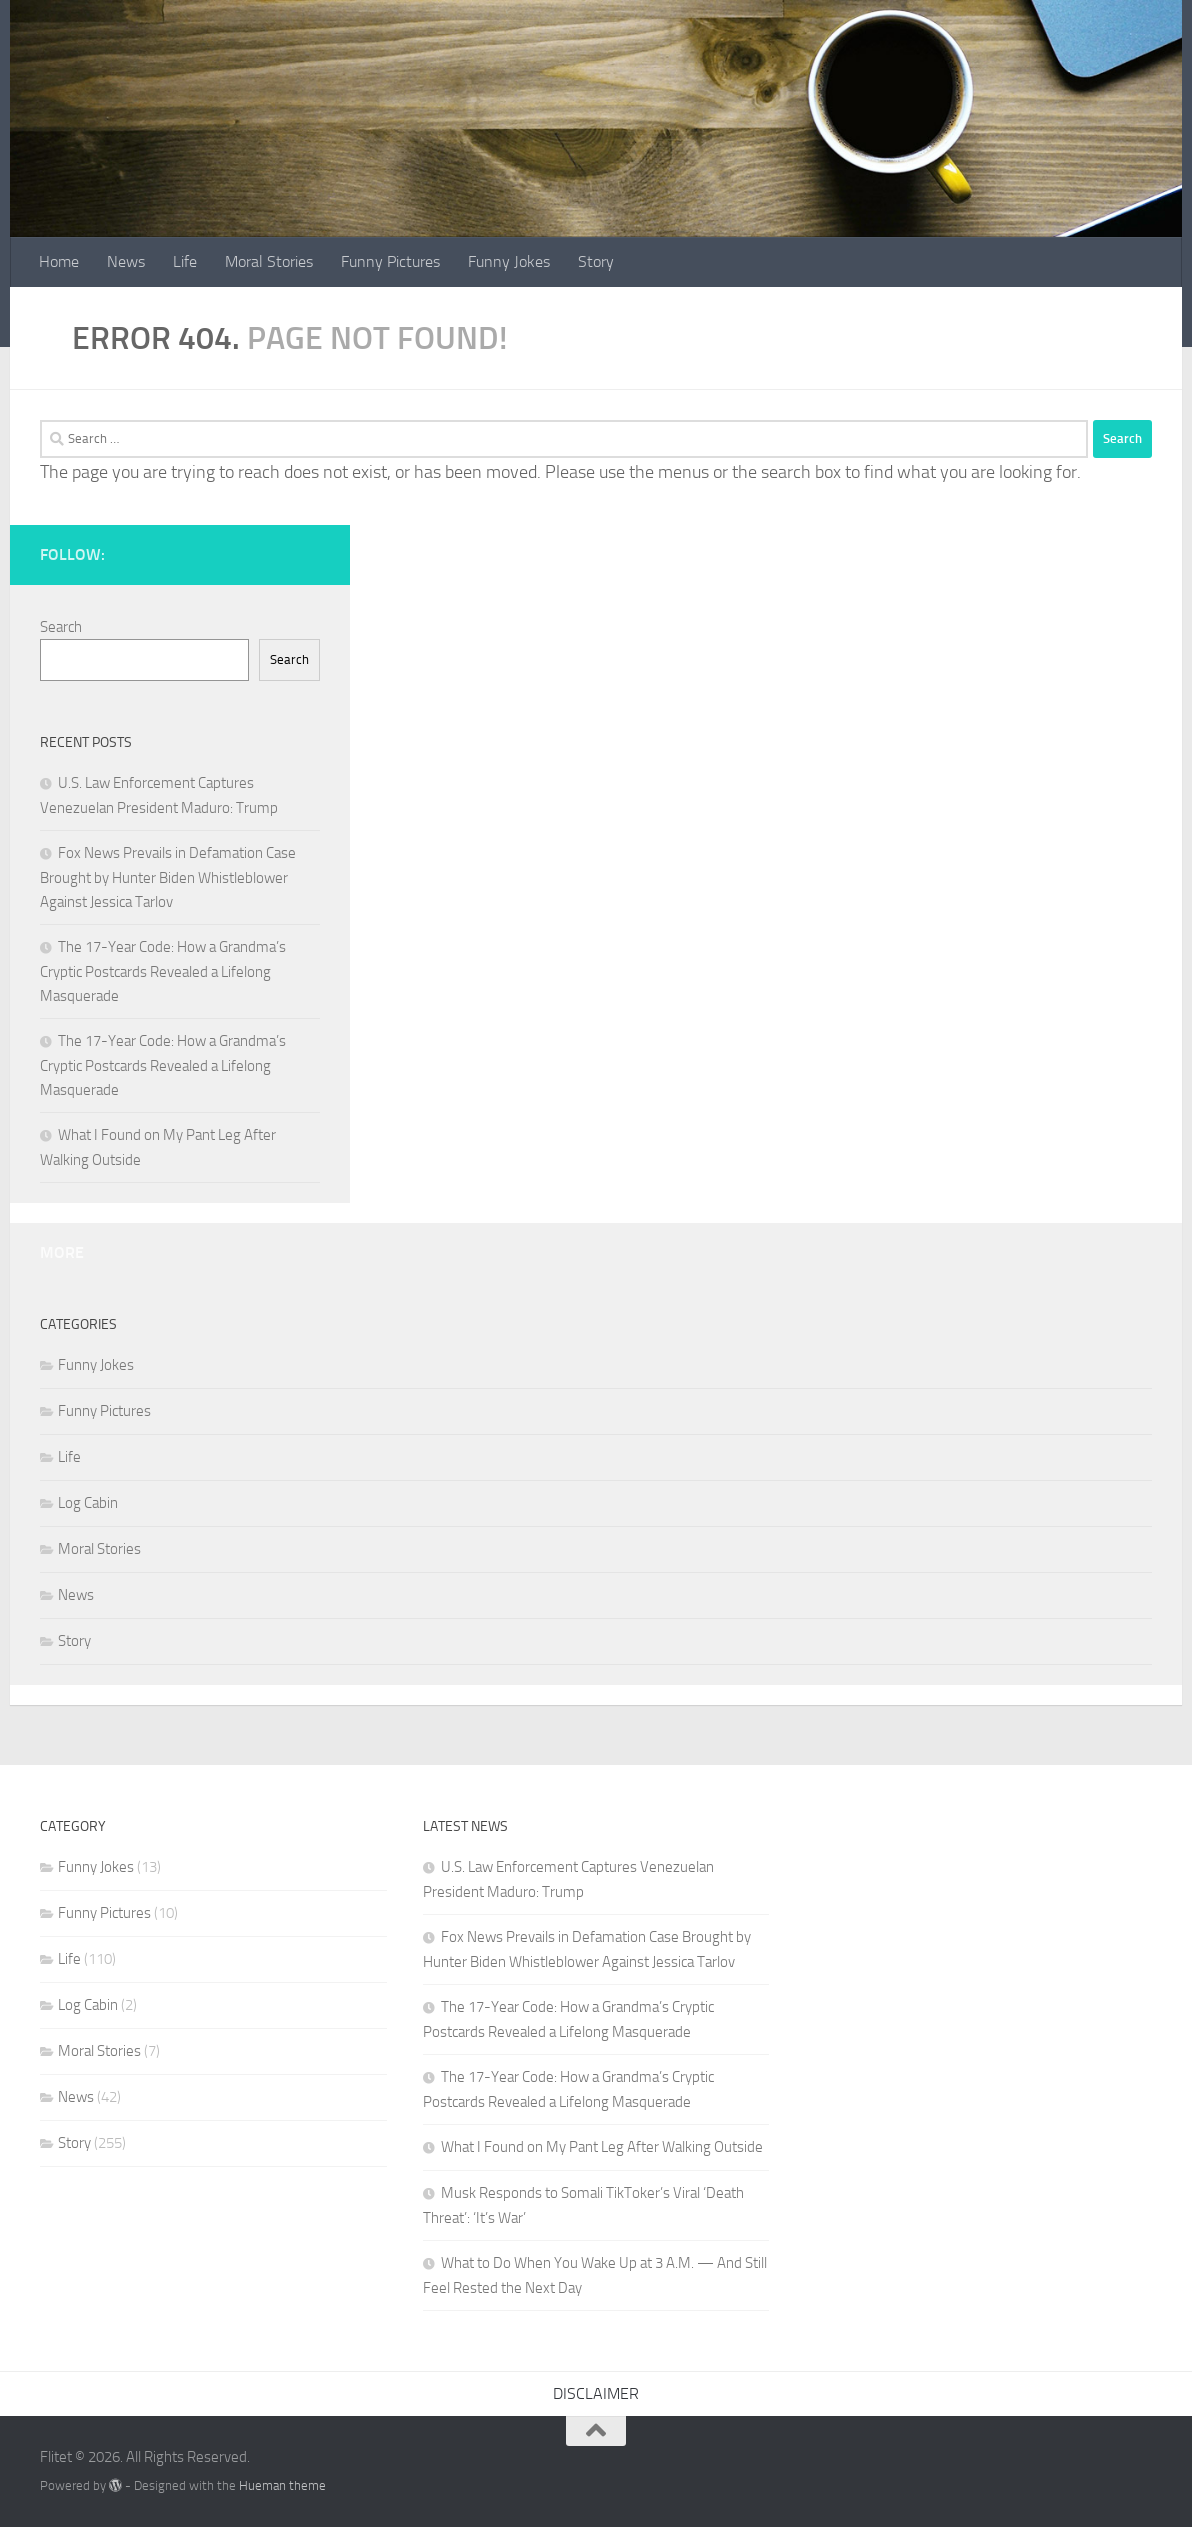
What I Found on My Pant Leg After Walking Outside (602, 2147)
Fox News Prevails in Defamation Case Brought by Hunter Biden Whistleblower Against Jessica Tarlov (168, 877)
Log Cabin (88, 1503)
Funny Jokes (509, 261)
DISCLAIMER (596, 2393)
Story (596, 261)
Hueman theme (282, 2485)
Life (185, 261)
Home (59, 261)
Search (61, 627)
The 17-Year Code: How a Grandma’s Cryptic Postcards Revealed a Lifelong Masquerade (163, 971)
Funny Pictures (390, 261)
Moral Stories (269, 261)
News (126, 261)
